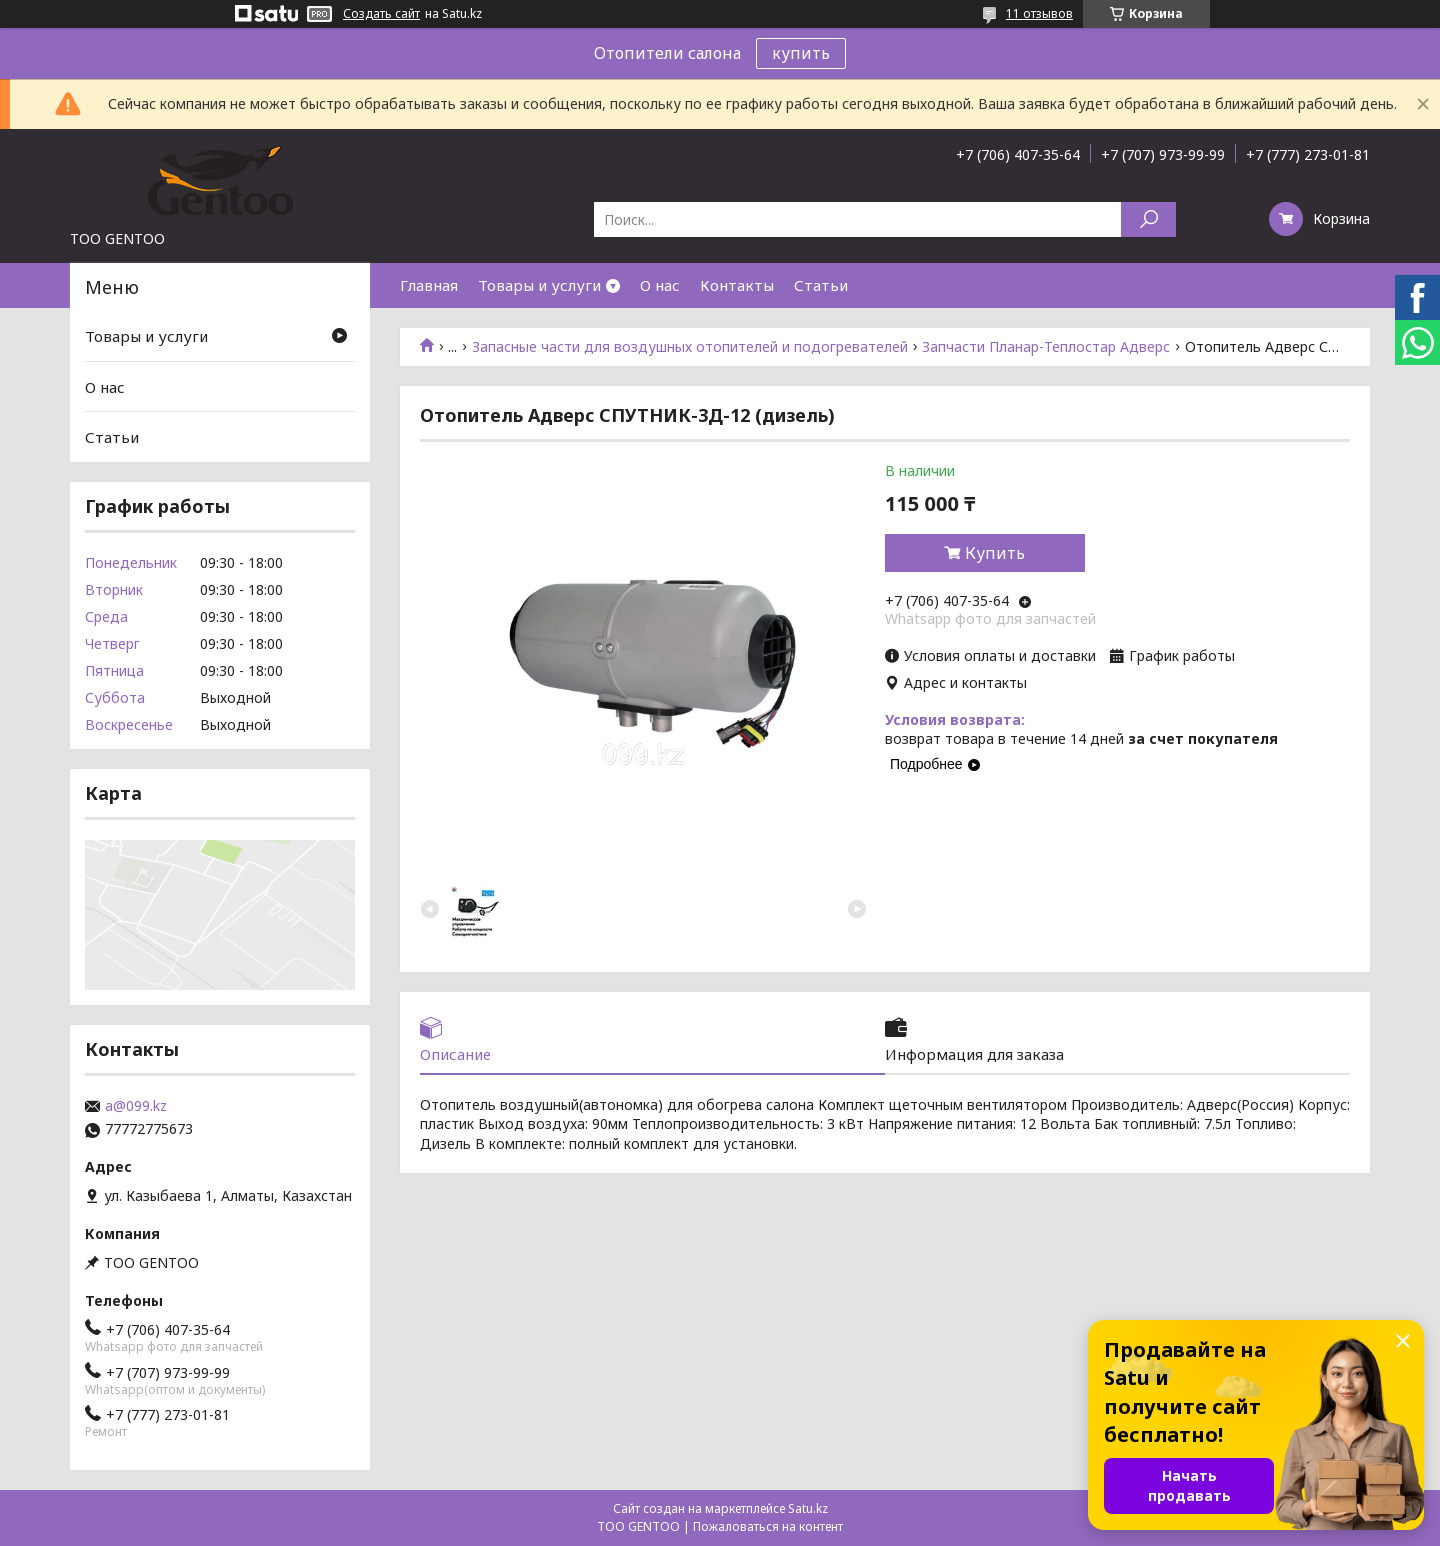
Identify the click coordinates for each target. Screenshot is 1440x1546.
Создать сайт (381, 14)
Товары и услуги (539, 285)
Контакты (737, 285)
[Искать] (1148, 219)
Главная (429, 285)
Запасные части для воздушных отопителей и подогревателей (690, 347)
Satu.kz (808, 1508)
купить (801, 53)
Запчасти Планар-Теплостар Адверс (1046, 347)
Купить (995, 553)
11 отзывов (1039, 13)
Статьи (821, 285)
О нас (660, 285)
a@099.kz (136, 1106)
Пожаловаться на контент (768, 1526)
